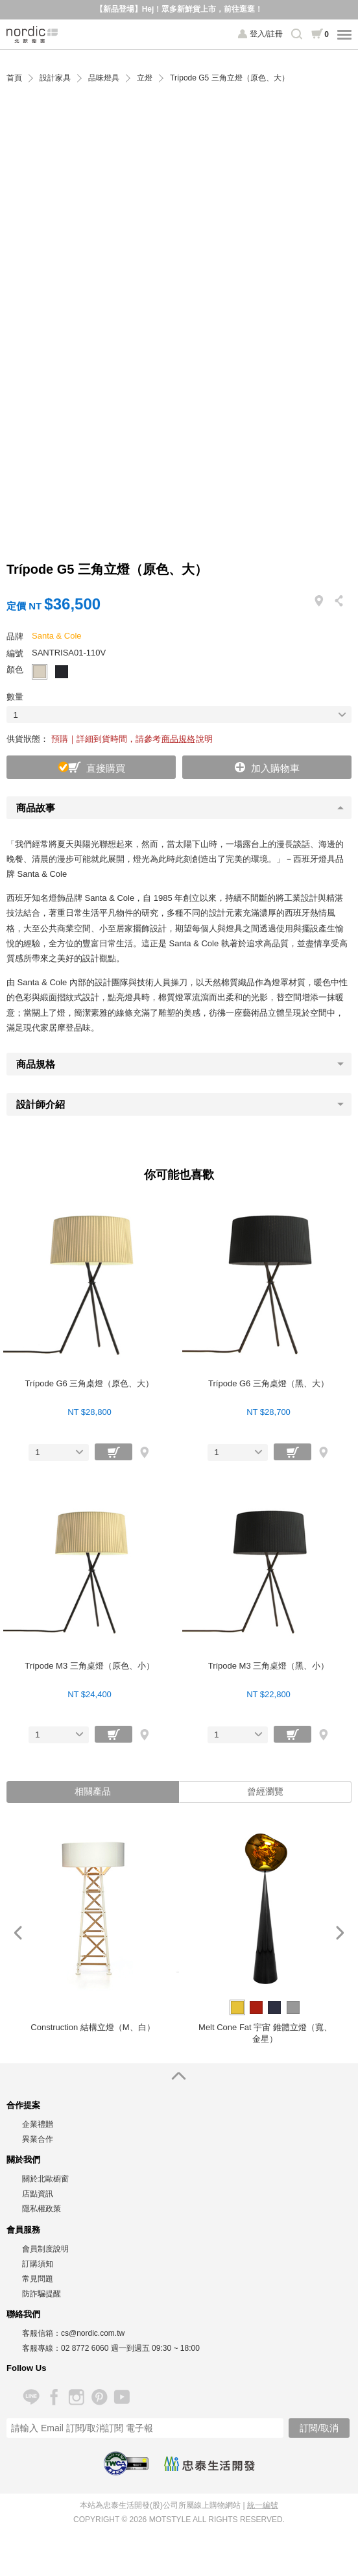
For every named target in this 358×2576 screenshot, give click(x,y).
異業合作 (37, 2139)
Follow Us (26, 2368)
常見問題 (37, 2278)
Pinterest (99, 2397)
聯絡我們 (23, 2314)
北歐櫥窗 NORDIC (32, 34)
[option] (92, 1933)
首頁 (14, 78)
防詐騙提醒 (41, 2293)
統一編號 (262, 2505)
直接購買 (105, 768)
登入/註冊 (266, 33)
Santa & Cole (57, 636)
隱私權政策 (41, 2208)
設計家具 (55, 78)
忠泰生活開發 (209, 2464)
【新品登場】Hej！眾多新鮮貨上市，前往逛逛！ (179, 9)
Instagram (76, 2397)
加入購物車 (275, 768)
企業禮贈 (37, 2124)
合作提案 (23, 2105)
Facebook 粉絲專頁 (53, 2397)
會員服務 (23, 2230)
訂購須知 (37, 2263)
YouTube (121, 2397)
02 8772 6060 (84, 2348)
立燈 (144, 78)
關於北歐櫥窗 (45, 2178)
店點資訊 (37, 2193)
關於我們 (23, 2160)
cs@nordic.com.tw (93, 2333)
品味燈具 (103, 78)
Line (31, 2397)
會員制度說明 (45, 2248)
